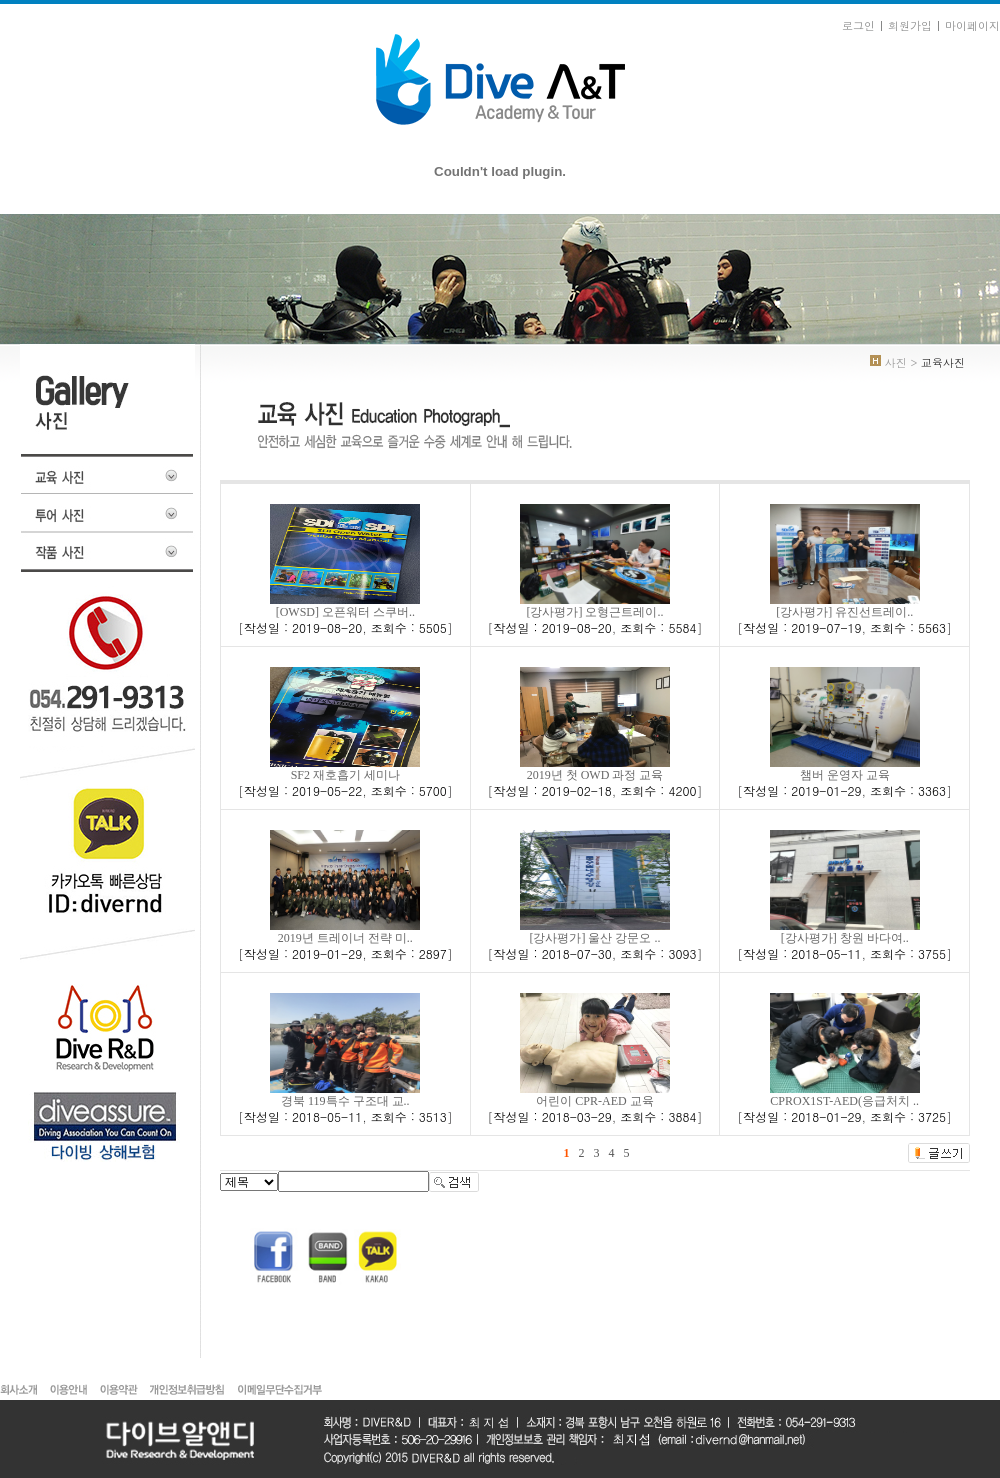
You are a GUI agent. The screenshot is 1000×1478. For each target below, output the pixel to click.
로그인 (858, 25)
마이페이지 (972, 25)
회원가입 (910, 25)
